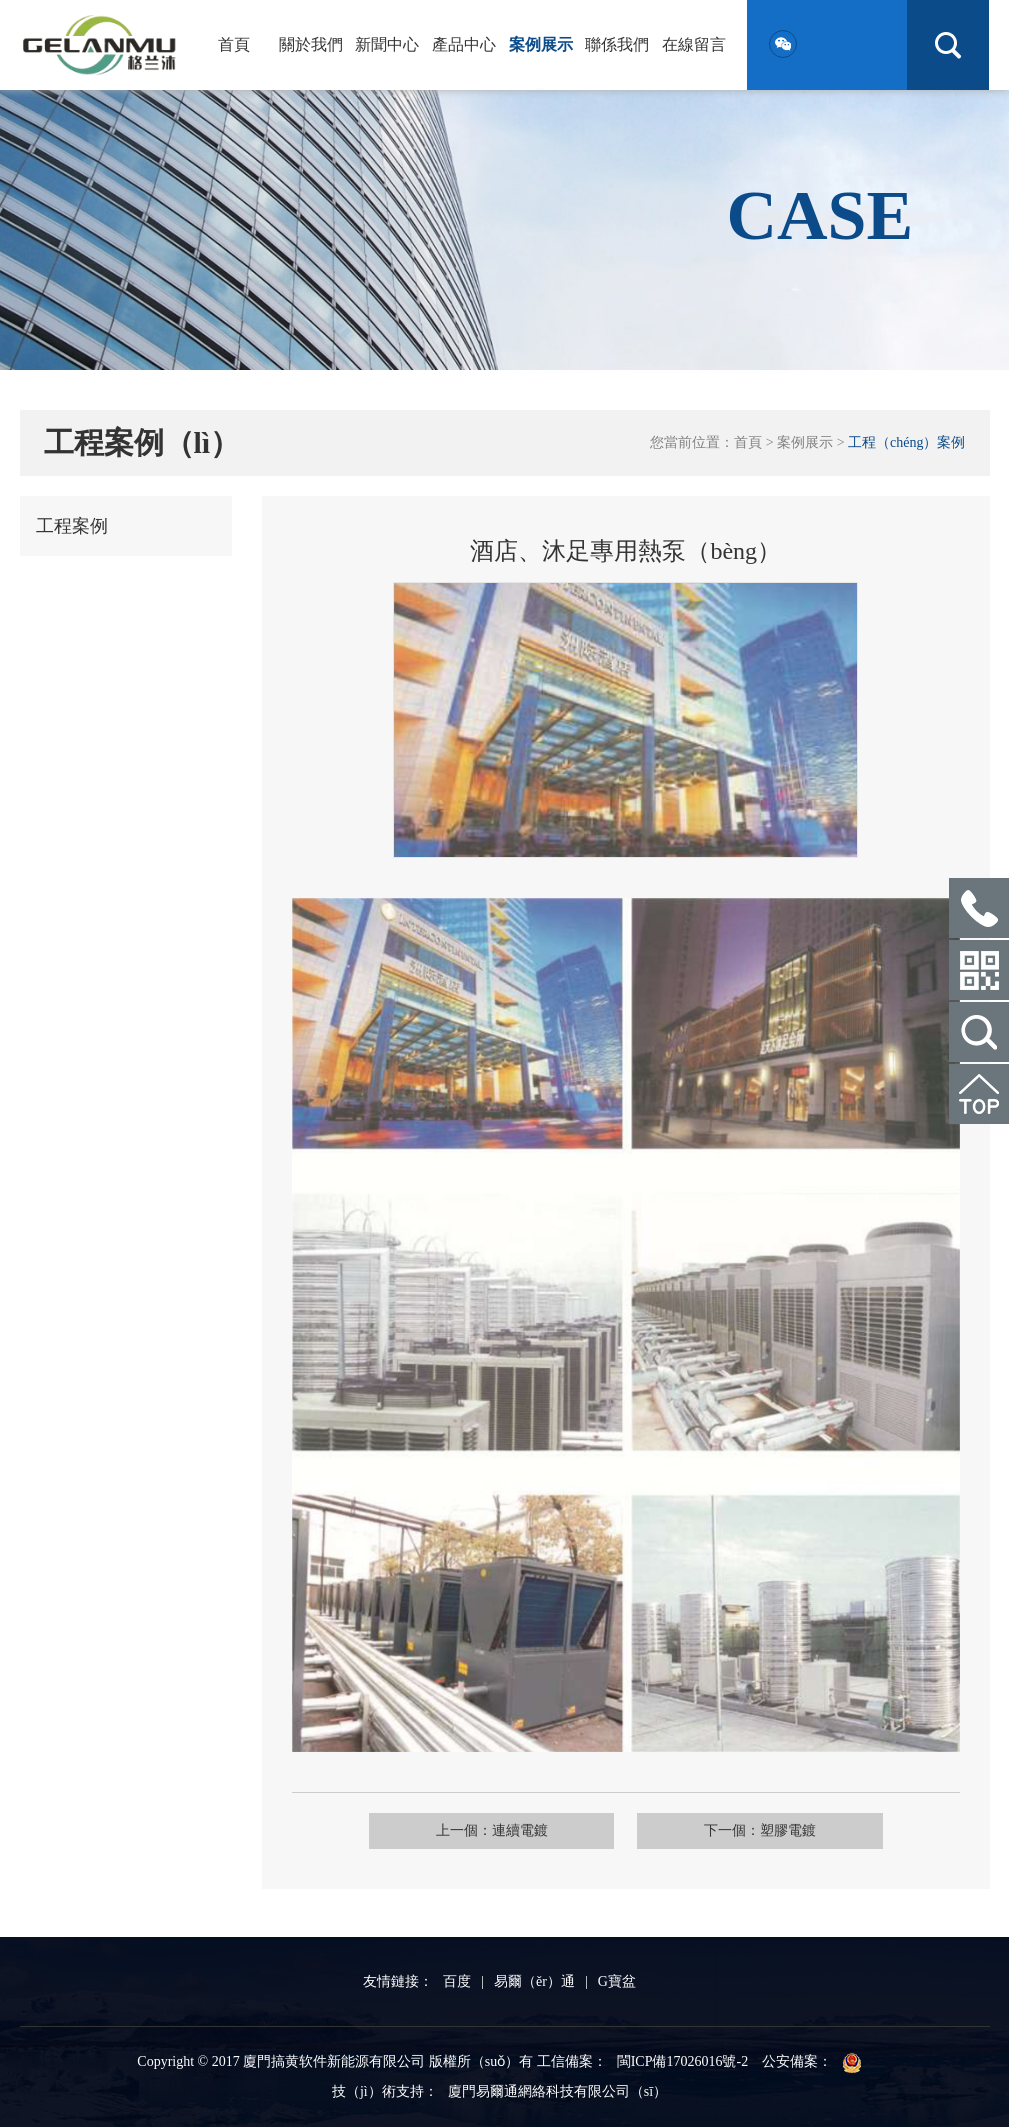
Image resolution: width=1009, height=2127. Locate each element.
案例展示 (541, 44)
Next (872, 720)
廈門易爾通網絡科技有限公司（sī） (557, 2091)
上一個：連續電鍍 (492, 1830)
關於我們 (311, 44)
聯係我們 (617, 44)
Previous (379, 720)
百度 (457, 1981)
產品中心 (464, 44)
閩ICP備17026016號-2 (682, 2061)
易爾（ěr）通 (534, 1981)
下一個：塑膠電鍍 (760, 1830)
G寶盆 (617, 1981)
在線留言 (694, 44)
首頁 (234, 44)
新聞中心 (387, 44)
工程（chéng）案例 (906, 442)
